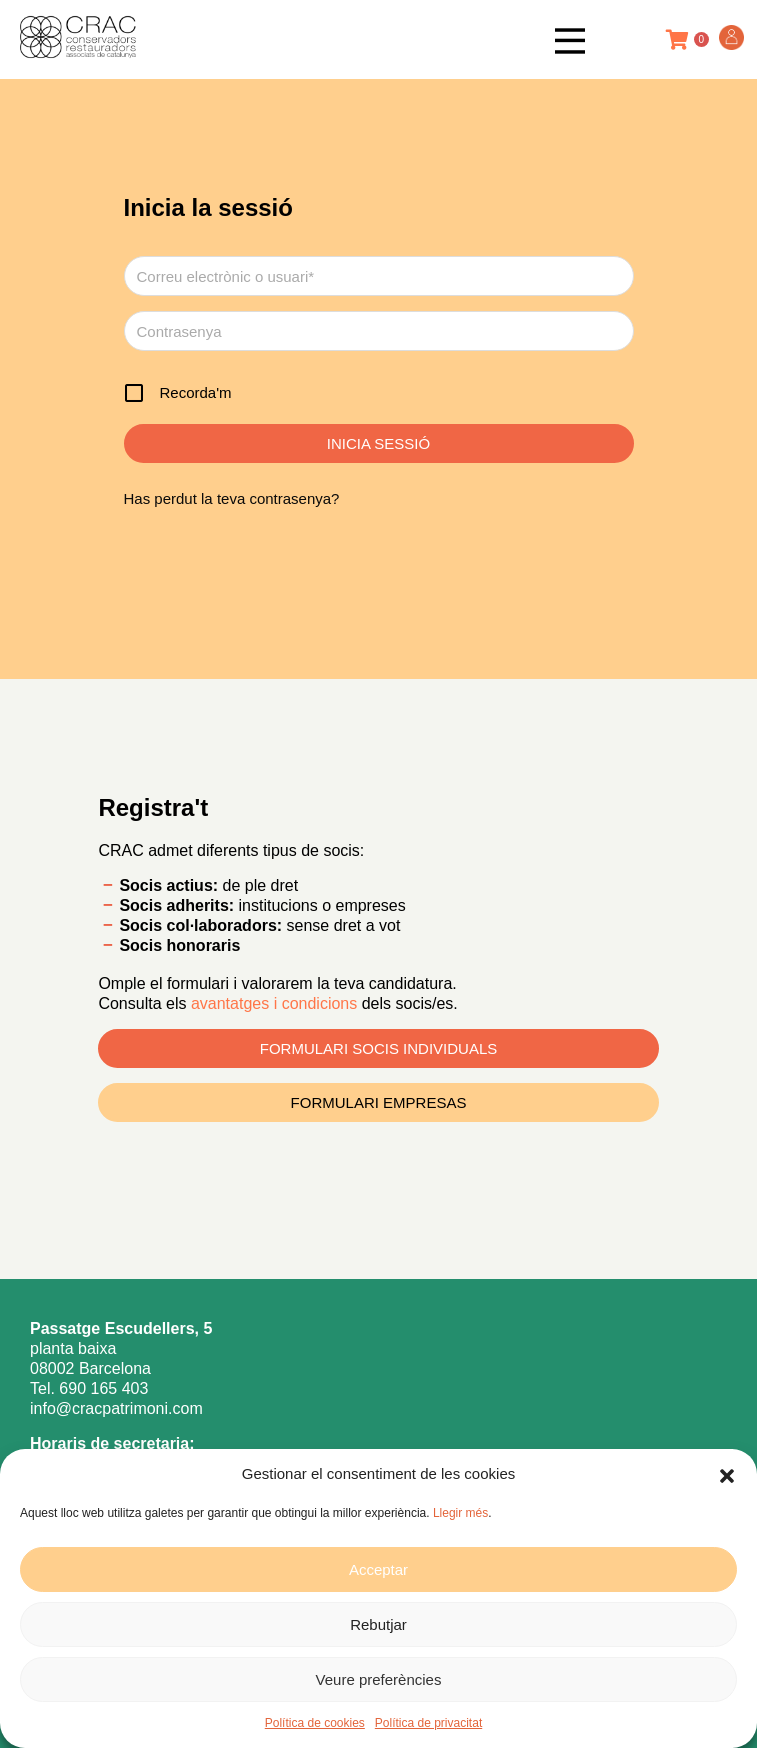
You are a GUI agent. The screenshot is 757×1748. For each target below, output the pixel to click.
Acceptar (378, 1569)
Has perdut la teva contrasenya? (232, 498)
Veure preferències (379, 1679)
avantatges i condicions (276, 1003)
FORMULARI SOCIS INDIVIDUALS (379, 1048)
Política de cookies (315, 1723)
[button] (727, 1474)
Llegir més (460, 1513)
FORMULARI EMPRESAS (379, 1102)
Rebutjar (378, 1624)
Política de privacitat (428, 1723)
